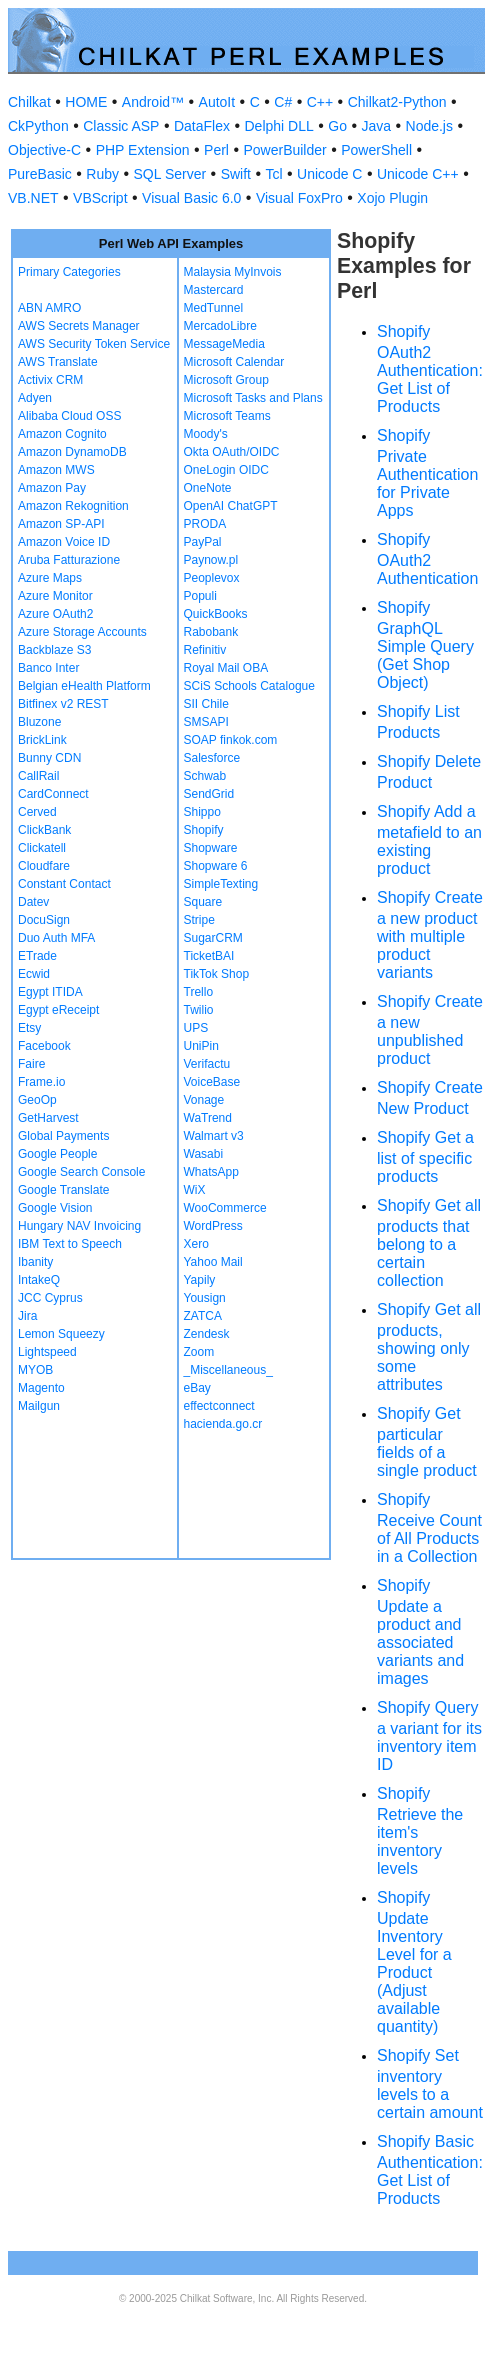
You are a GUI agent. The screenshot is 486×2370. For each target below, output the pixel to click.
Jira (27, 1316)
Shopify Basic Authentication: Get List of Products (430, 2170)
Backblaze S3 (54, 650)
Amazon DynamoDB (72, 452)
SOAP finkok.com (231, 740)
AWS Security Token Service (94, 344)
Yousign (205, 1298)
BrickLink (42, 740)
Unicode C (329, 174)
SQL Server (170, 174)
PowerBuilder (284, 150)
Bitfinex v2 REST (63, 704)
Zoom (199, 1352)
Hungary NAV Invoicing (79, 1226)
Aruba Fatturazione (69, 560)
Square (203, 902)
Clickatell (42, 848)
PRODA (205, 524)
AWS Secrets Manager (79, 326)
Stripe (199, 920)
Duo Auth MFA (56, 938)
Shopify (204, 830)
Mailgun (39, 1406)
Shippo (202, 812)
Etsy (29, 1028)
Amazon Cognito (62, 434)
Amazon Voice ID (64, 542)
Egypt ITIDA (50, 992)
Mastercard (214, 290)
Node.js (429, 126)
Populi (200, 596)
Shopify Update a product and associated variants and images (420, 1632)
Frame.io (41, 1082)
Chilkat (29, 102)
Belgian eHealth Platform (84, 686)
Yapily (200, 1280)
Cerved (37, 812)
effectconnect (219, 1406)
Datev (33, 902)
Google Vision (55, 1208)
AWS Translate (58, 362)
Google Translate (63, 1190)
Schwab (205, 776)
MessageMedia (224, 344)
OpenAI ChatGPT (231, 506)
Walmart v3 (214, 1136)
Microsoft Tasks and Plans (253, 398)
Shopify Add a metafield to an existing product (429, 840)
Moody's (206, 434)
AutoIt (217, 102)
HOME (86, 102)
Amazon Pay (52, 488)
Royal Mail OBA (226, 668)
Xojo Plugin (392, 198)
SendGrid (209, 794)
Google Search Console (81, 1172)
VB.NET (33, 198)
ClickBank (44, 830)
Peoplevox (212, 578)
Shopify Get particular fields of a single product (427, 1442)
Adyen (35, 398)
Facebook (44, 1046)
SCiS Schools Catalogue (249, 686)
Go (337, 126)
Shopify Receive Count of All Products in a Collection (429, 1528)
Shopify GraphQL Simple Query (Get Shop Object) (425, 645)
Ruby (102, 174)
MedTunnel (214, 308)
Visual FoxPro (299, 198)
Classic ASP (121, 126)
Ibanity (35, 1262)
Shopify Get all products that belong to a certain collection (429, 1243)
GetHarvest (48, 1118)
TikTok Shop (217, 974)
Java (376, 126)
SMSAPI (206, 722)
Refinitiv (205, 650)
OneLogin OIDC (226, 470)
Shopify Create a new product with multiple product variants (430, 935)
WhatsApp (211, 1172)
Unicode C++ (418, 174)
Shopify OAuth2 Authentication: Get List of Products (430, 369)
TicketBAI (209, 956)
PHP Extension (143, 150)
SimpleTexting (221, 884)
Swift (236, 174)
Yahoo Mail (213, 1262)
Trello (199, 992)
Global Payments (63, 1136)
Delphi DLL (278, 126)
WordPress (213, 1226)
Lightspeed (47, 1352)
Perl (216, 150)
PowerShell (376, 150)
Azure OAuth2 (55, 614)
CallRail (38, 776)
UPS (196, 1028)
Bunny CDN (49, 758)
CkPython (38, 126)
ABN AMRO (49, 308)
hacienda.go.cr (223, 1424)
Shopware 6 (216, 866)
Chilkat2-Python (397, 102)
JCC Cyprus (50, 1298)
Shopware (211, 848)
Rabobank (211, 632)
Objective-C (44, 150)
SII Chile (206, 704)
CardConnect (53, 794)
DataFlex (202, 126)
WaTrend (208, 1118)
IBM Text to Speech (70, 1244)
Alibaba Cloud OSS (69, 416)
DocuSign (44, 920)
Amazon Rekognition (73, 506)
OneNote (208, 488)
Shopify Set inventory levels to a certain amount (430, 2084)
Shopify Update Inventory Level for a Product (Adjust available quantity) (414, 1962)
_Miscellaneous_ (228, 1370)
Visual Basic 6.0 (191, 198)
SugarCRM (213, 938)
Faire (31, 1064)
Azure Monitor (55, 596)
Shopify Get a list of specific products (425, 1157)
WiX (195, 1190)
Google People (57, 1154)
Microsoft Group (226, 380)
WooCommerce (225, 1208)
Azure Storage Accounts (82, 632)
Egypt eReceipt (58, 1010)
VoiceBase (212, 1082)
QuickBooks (216, 614)
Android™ (153, 102)
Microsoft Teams (227, 416)
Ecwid (34, 974)
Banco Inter (48, 668)
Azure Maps (50, 578)
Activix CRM (50, 380)
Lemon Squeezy (61, 1334)
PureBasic (40, 174)
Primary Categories (69, 272)
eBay (197, 1388)
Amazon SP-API (61, 524)
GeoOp (37, 1100)
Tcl (273, 174)
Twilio (199, 1010)
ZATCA (203, 1316)
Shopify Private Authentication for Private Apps (427, 473)
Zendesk (207, 1334)
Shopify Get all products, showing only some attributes (429, 1347)
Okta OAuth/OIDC (232, 452)
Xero (196, 1244)
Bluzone (39, 722)
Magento (41, 1388)
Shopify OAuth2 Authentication (427, 559)
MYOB (35, 1370)
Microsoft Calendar (234, 362)
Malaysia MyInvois (233, 272)
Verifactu (207, 1064)
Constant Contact (64, 884)
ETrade (37, 956)
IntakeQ (39, 1280)
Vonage (204, 1100)
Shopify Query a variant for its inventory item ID (429, 1736)
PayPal (203, 542)
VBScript (100, 198)
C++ (320, 102)
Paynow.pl (211, 560)
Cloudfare (44, 866)
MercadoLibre (220, 326)
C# (283, 102)
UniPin (201, 1046)
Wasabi (204, 1154)
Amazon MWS (56, 470)
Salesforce (212, 758)
